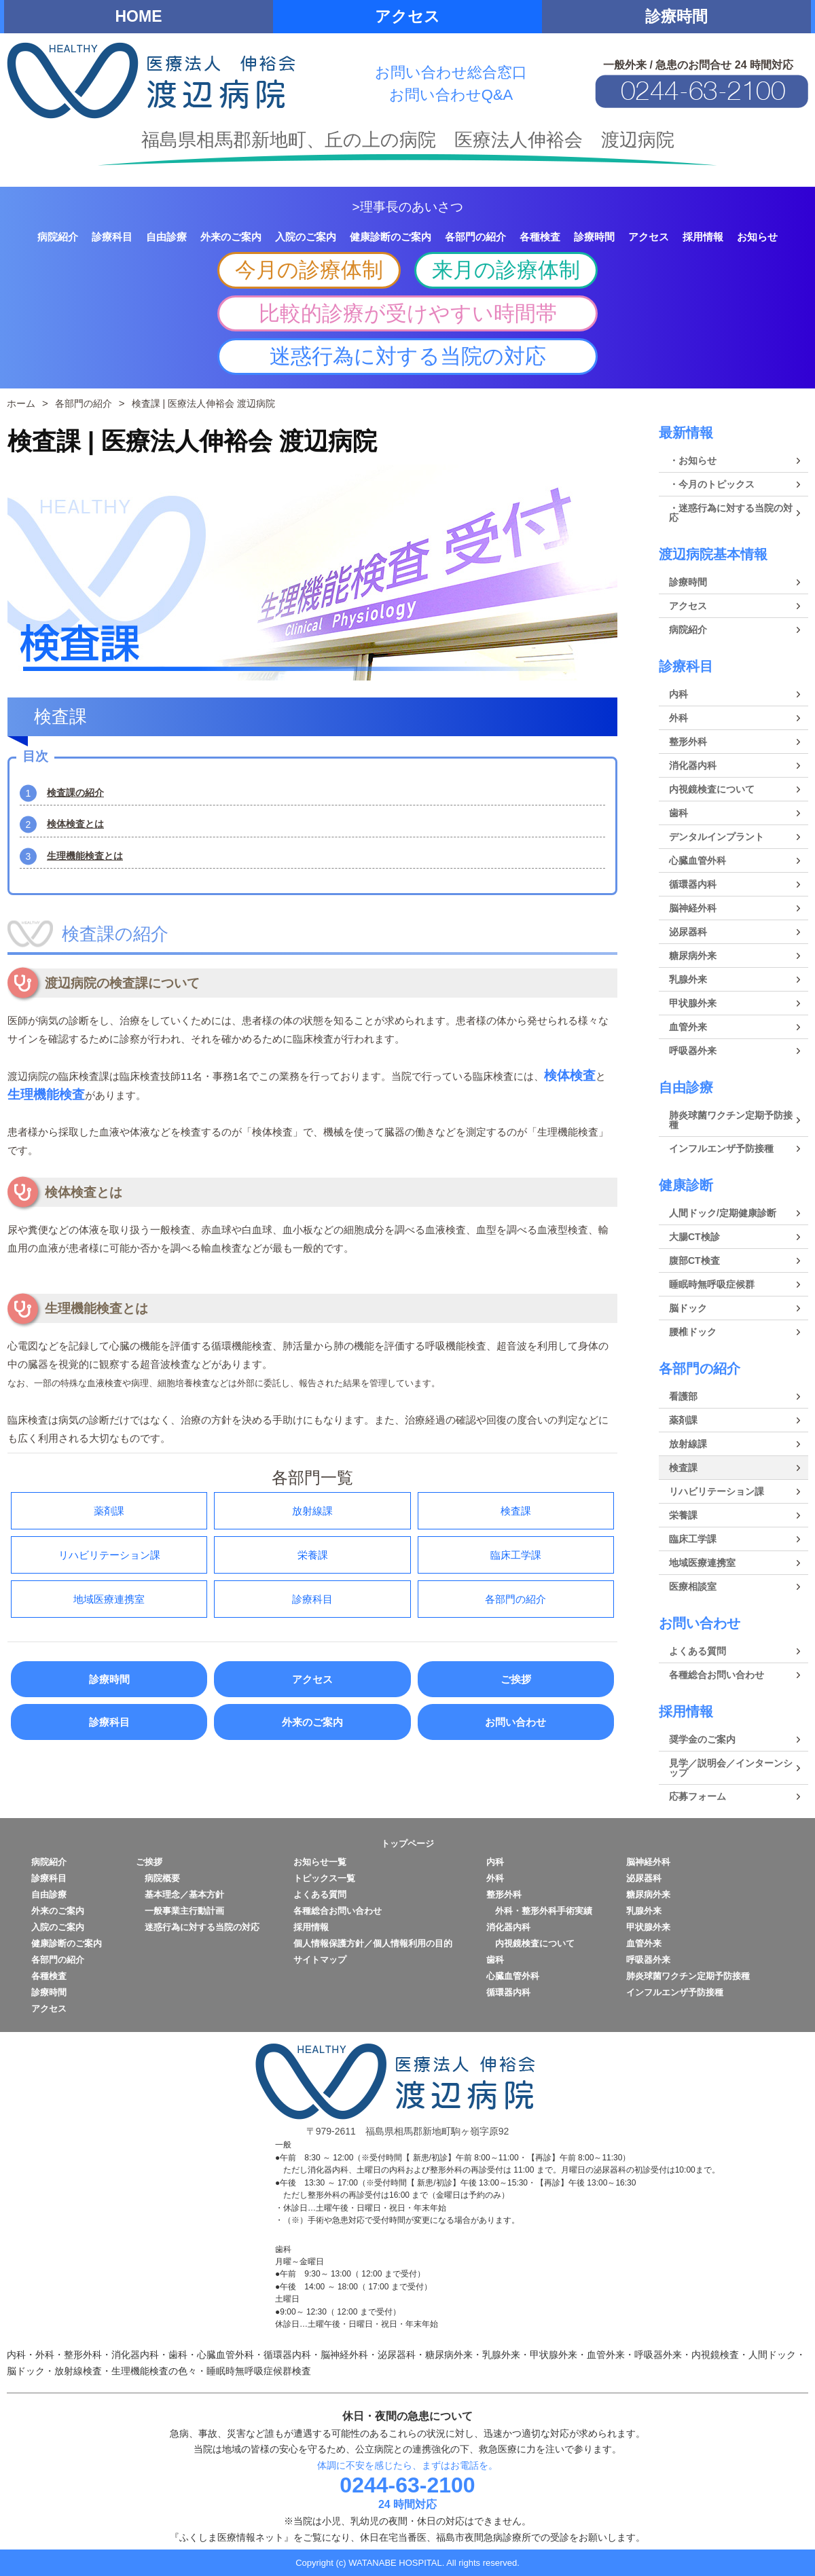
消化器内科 (693, 765)
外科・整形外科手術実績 (539, 1911)
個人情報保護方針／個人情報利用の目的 (372, 1943)
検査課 (516, 1511)
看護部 (683, 1396)
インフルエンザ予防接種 (721, 1148)
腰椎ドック (693, 1331)
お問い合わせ (515, 1722)
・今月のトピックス (712, 484)
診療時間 (676, 16)
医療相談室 (693, 1586)
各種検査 (49, 1976)
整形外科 (688, 741)
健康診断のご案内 (66, 1943)
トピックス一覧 (324, 1878)
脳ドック (688, 1308)
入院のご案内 (57, 1927)
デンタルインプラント (716, 836)
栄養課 (312, 1555)
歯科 (678, 813)
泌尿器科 (688, 931)
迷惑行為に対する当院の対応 (408, 356)
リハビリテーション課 (109, 1555)
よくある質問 (697, 1651)
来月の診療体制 (506, 270)
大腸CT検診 (694, 1236)
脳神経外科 (693, 908)
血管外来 (688, 1026)
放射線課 (312, 1511)
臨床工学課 (515, 1555)
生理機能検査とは (85, 855)
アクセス (407, 16)
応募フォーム (697, 1796)
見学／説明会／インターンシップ (731, 1768)
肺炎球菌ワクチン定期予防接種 (731, 1120)
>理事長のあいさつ (407, 207)
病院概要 (158, 1878)
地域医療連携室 (109, 1599)
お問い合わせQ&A (451, 94)
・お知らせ (693, 460)
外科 (678, 717)
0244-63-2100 (407, 2485)
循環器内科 (693, 884)
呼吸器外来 (693, 1050)
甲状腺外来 (693, 1003)
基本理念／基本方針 (180, 1894)
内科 (678, 694)
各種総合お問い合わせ (716, 1674)
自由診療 (686, 1087)
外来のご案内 (312, 1722)
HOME (138, 16)
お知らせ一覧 (319, 1862)
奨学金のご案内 (702, 1739)
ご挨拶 (516, 1679)
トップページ (407, 1843)
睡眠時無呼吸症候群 (712, 1284)
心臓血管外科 (697, 860)
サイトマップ (319, 1960)
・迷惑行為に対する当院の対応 (731, 513)
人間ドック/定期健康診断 (722, 1213)
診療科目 (312, 1599)
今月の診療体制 (309, 270)
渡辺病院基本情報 (713, 554)
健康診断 (686, 1185)
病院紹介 (688, 629)
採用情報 (686, 1711)
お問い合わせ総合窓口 (451, 72)
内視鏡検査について (712, 789)
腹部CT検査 (694, 1260)
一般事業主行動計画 (180, 1911)
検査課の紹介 (75, 792)
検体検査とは (75, 823)
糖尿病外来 (693, 955)
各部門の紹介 (515, 1599)
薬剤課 (109, 1511)
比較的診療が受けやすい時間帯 (408, 313)
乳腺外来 (688, 979)
